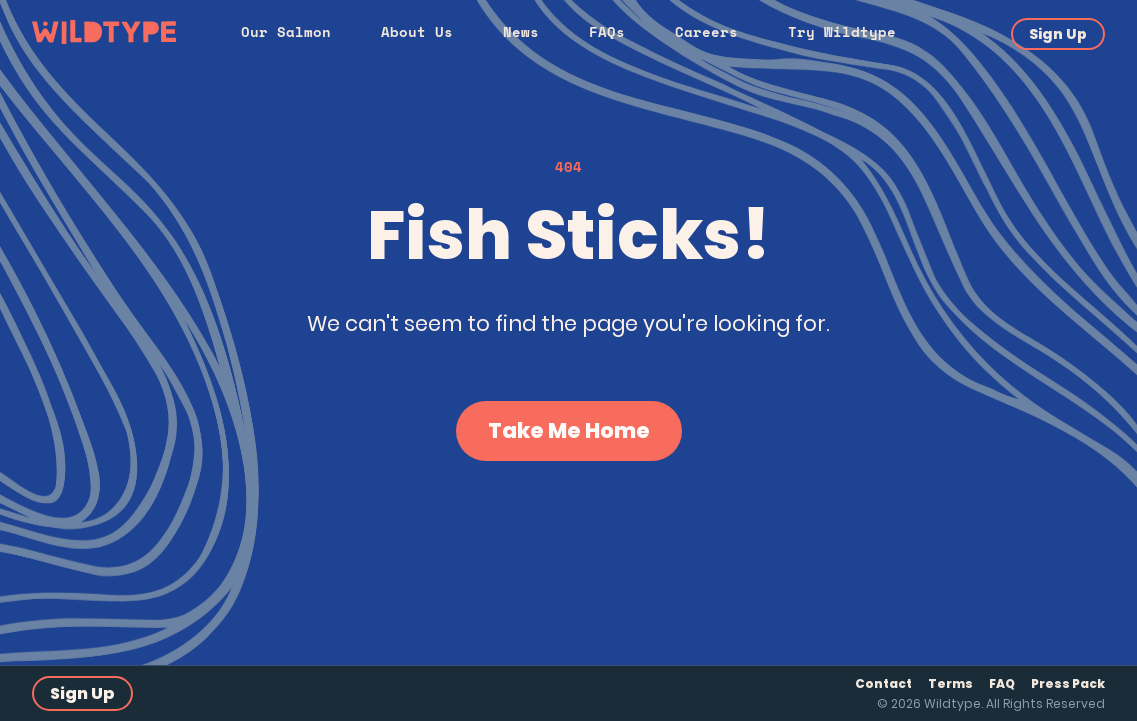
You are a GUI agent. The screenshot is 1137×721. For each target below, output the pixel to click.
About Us (417, 31)
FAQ (1002, 683)
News (521, 31)
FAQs (607, 31)
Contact (883, 683)
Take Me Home (569, 430)
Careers (706, 31)
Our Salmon (286, 31)
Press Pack (1068, 683)
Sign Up (1058, 34)
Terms (950, 683)
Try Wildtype (842, 31)
